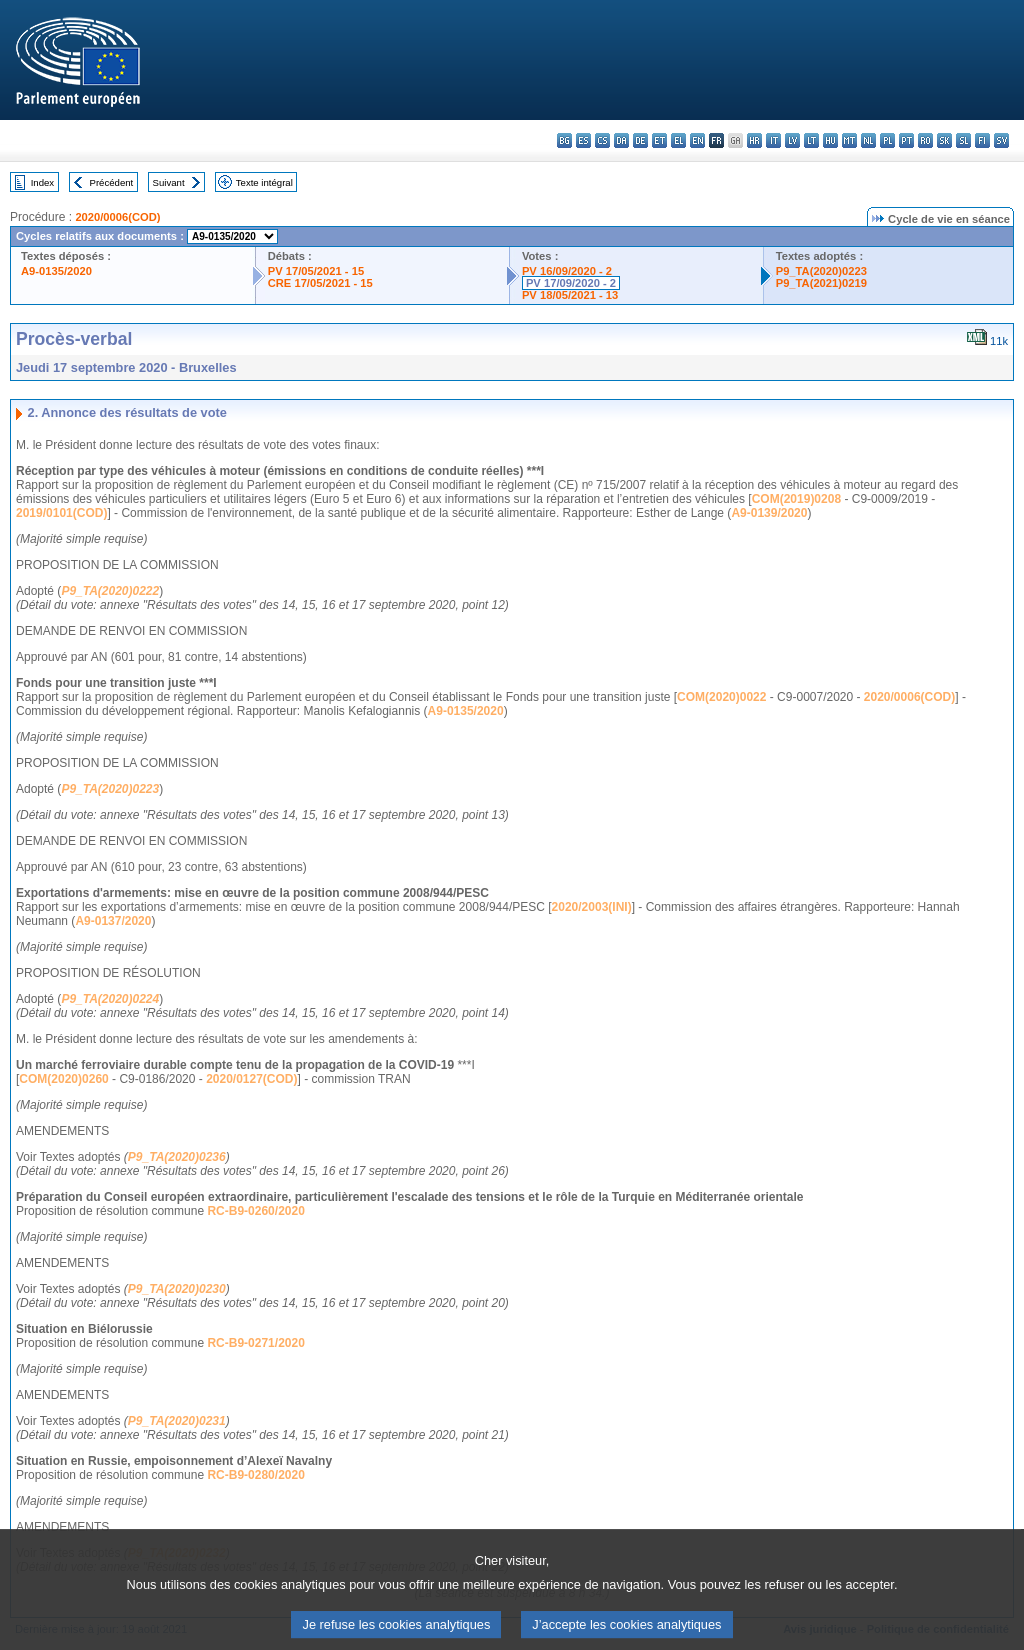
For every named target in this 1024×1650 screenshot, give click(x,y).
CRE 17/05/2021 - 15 (320, 283)
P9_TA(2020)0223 (821, 271)
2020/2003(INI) (592, 907)
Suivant (169, 182)
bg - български (564, 140)
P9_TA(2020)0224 (110, 999)
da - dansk (621, 140)
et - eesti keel (659, 140)
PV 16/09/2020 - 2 (567, 271)
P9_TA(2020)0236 (177, 1157)
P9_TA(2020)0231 (177, 1421)
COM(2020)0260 (63, 1079)
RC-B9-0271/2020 (255, 1343)
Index (42, 182)
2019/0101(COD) (61, 513)
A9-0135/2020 (56, 271)
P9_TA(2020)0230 (177, 1289)
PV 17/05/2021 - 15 (316, 271)
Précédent (112, 182)
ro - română (925, 140)
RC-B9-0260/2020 (255, 1211)
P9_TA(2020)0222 (110, 591)
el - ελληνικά (678, 140)
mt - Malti (849, 140)
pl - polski (887, 140)
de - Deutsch (640, 140)
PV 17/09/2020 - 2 (571, 283)
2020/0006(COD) (117, 217)
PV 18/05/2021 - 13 (570, 295)
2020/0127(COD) (251, 1079)
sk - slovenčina (944, 140)
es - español (583, 140)
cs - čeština (602, 140)
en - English (697, 140)
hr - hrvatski (754, 140)
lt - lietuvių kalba (811, 140)
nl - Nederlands (868, 140)
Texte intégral (264, 182)
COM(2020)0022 (721, 697)
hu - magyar (830, 140)
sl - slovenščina (963, 140)
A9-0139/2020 (769, 513)
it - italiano (773, 140)
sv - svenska (1001, 140)
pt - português (906, 140)
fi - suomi (982, 140)
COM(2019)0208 (796, 499)
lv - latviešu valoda (792, 140)
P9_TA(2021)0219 (821, 283)
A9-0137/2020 (113, 921)
